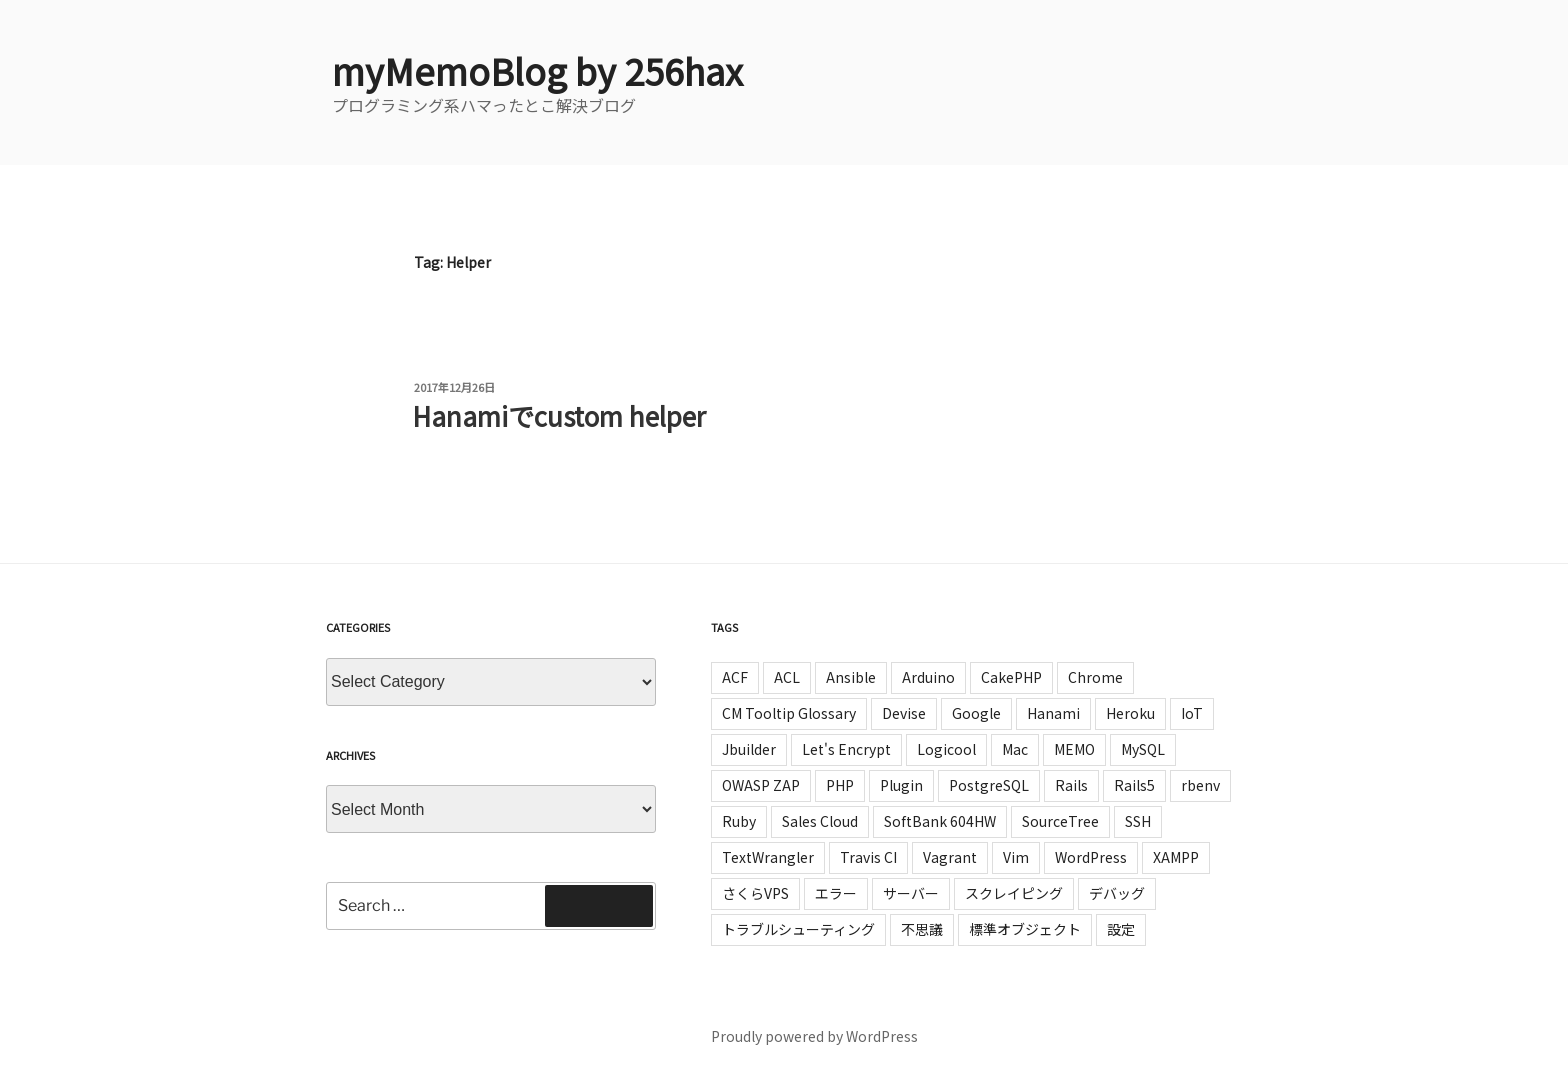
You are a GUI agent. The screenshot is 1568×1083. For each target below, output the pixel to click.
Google (976, 713)
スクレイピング (1014, 893)
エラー (836, 893)
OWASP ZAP (761, 785)
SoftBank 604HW (940, 821)
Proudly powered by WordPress (814, 1036)
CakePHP (1011, 677)
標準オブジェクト (1025, 929)
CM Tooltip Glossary (789, 713)
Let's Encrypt (846, 749)
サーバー (911, 893)
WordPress (1091, 857)
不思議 (922, 929)
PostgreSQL (989, 785)
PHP (840, 785)
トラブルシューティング (798, 929)
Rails (1071, 785)
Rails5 (1134, 785)
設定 (1121, 929)
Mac (1015, 749)
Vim (1016, 857)
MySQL (1143, 749)
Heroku (1130, 713)
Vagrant (950, 857)
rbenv (1200, 785)
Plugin (901, 785)
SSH (1138, 821)
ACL (787, 677)
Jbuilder (749, 749)
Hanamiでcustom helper (559, 415)
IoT (1192, 713)
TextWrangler (768, 857)
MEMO (1074, 749)
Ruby (739, 821)
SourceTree (1060, 821)
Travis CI (868, 857)
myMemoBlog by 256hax (537, 70)
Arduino (928, 677)
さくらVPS (755, 893)
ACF (735, 677)
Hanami (1053, 713)
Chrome (1095, 677)
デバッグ (1117, 893)
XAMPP (1176, 857)
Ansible (851, 677)
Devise (904, 713)
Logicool (946, 749)
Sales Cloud (820, 821)
